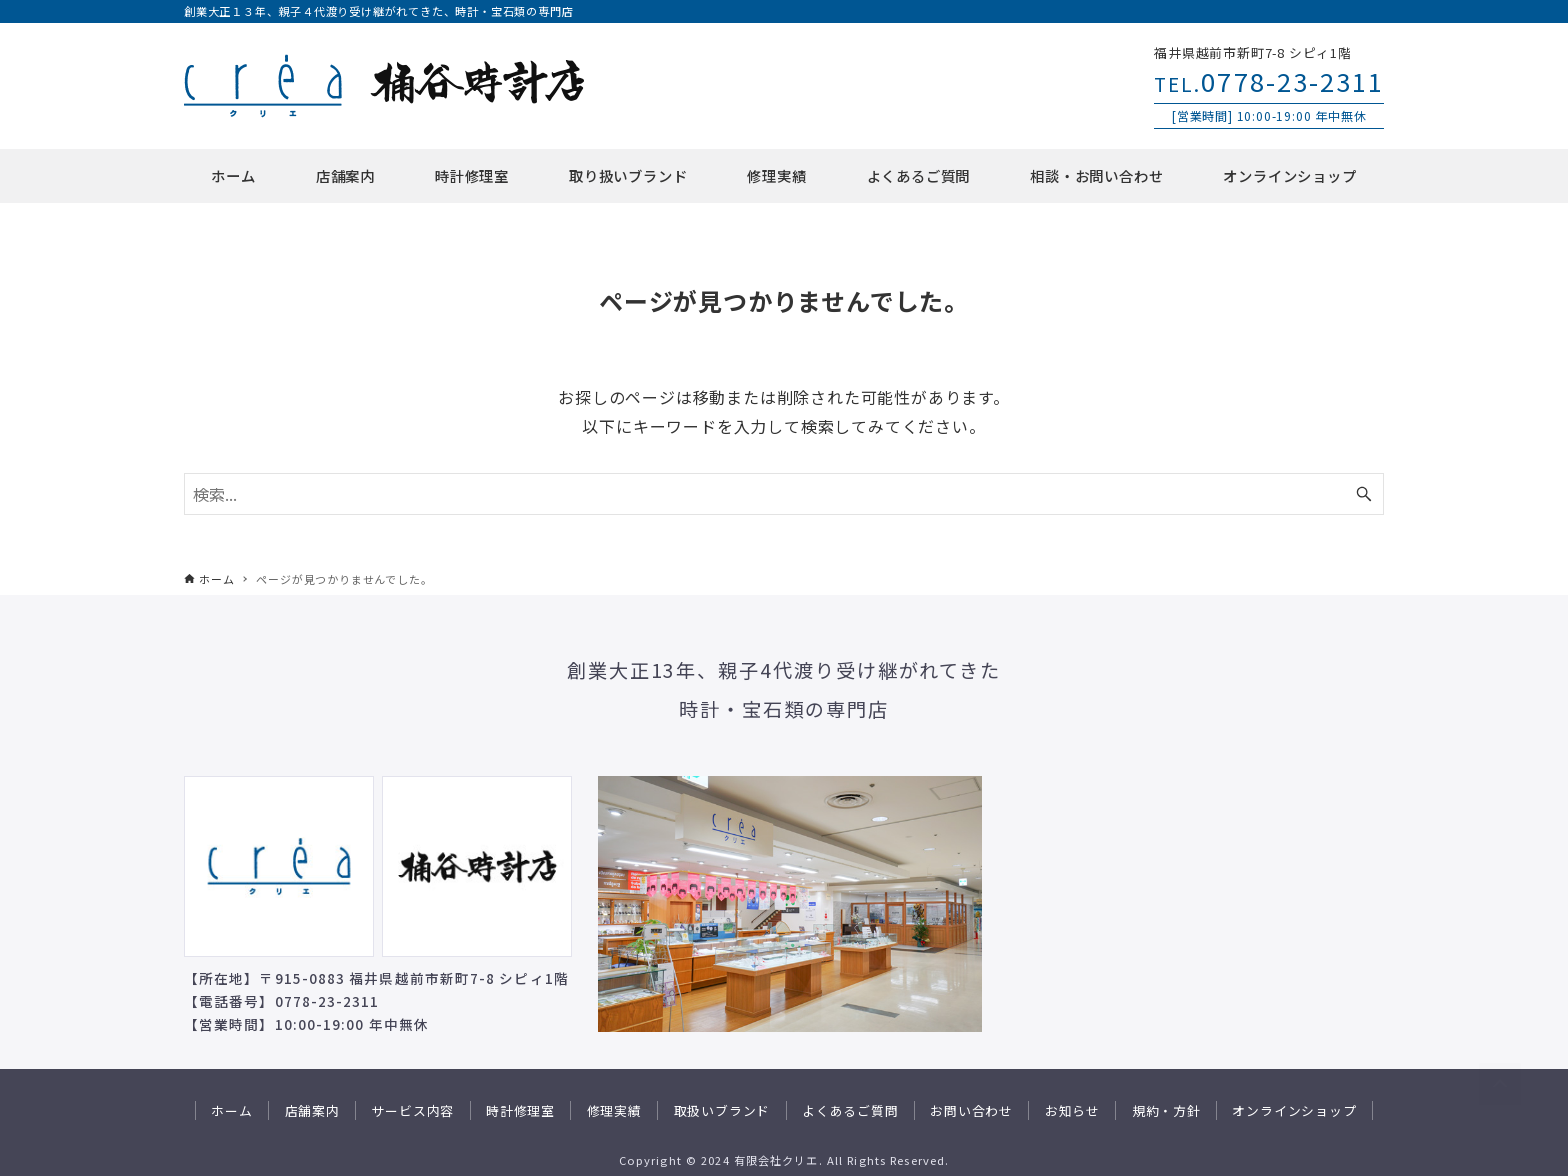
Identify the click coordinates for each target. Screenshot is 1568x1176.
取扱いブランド (722, 1110)
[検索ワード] (784, 494)
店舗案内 (312, 1110)
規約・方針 (1166, 1110)
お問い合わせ (971, 1110)
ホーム (231, 1110)
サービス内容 (412, 1110)
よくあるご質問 (850, 1110)
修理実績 (614, 1110)
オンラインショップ (1294, 1110)
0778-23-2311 (1269, 80)
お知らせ (1072, 1110)
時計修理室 (520, 1110)
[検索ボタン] (1364, 494)
